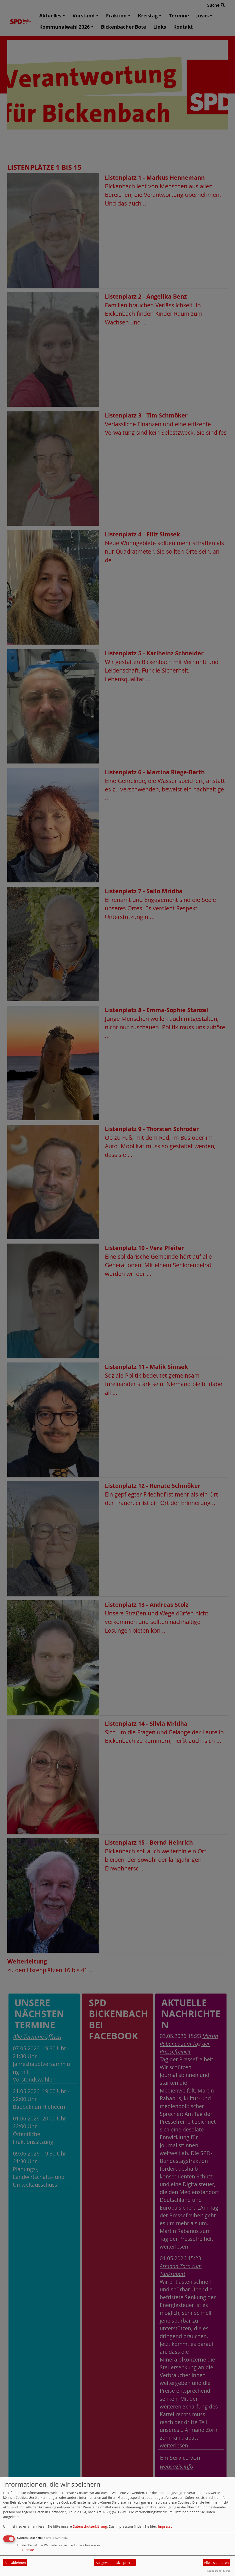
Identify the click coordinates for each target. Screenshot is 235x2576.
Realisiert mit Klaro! (218, 2570)
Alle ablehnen (15, 2562)
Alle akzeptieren (216, 2562)
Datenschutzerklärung (90, 2526)
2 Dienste (25, 2550)
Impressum (167, 2526)
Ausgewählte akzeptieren (115, 2562)
